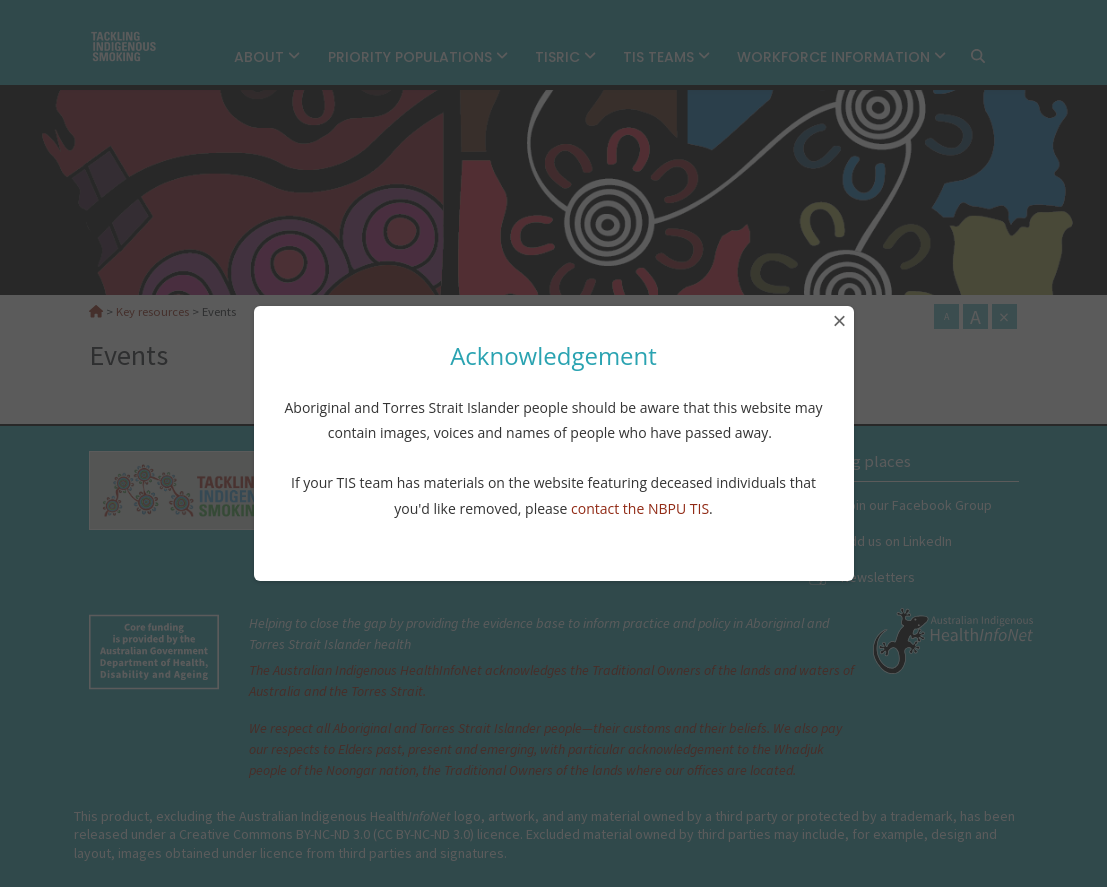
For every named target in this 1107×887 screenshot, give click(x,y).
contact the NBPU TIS (640, 508)
